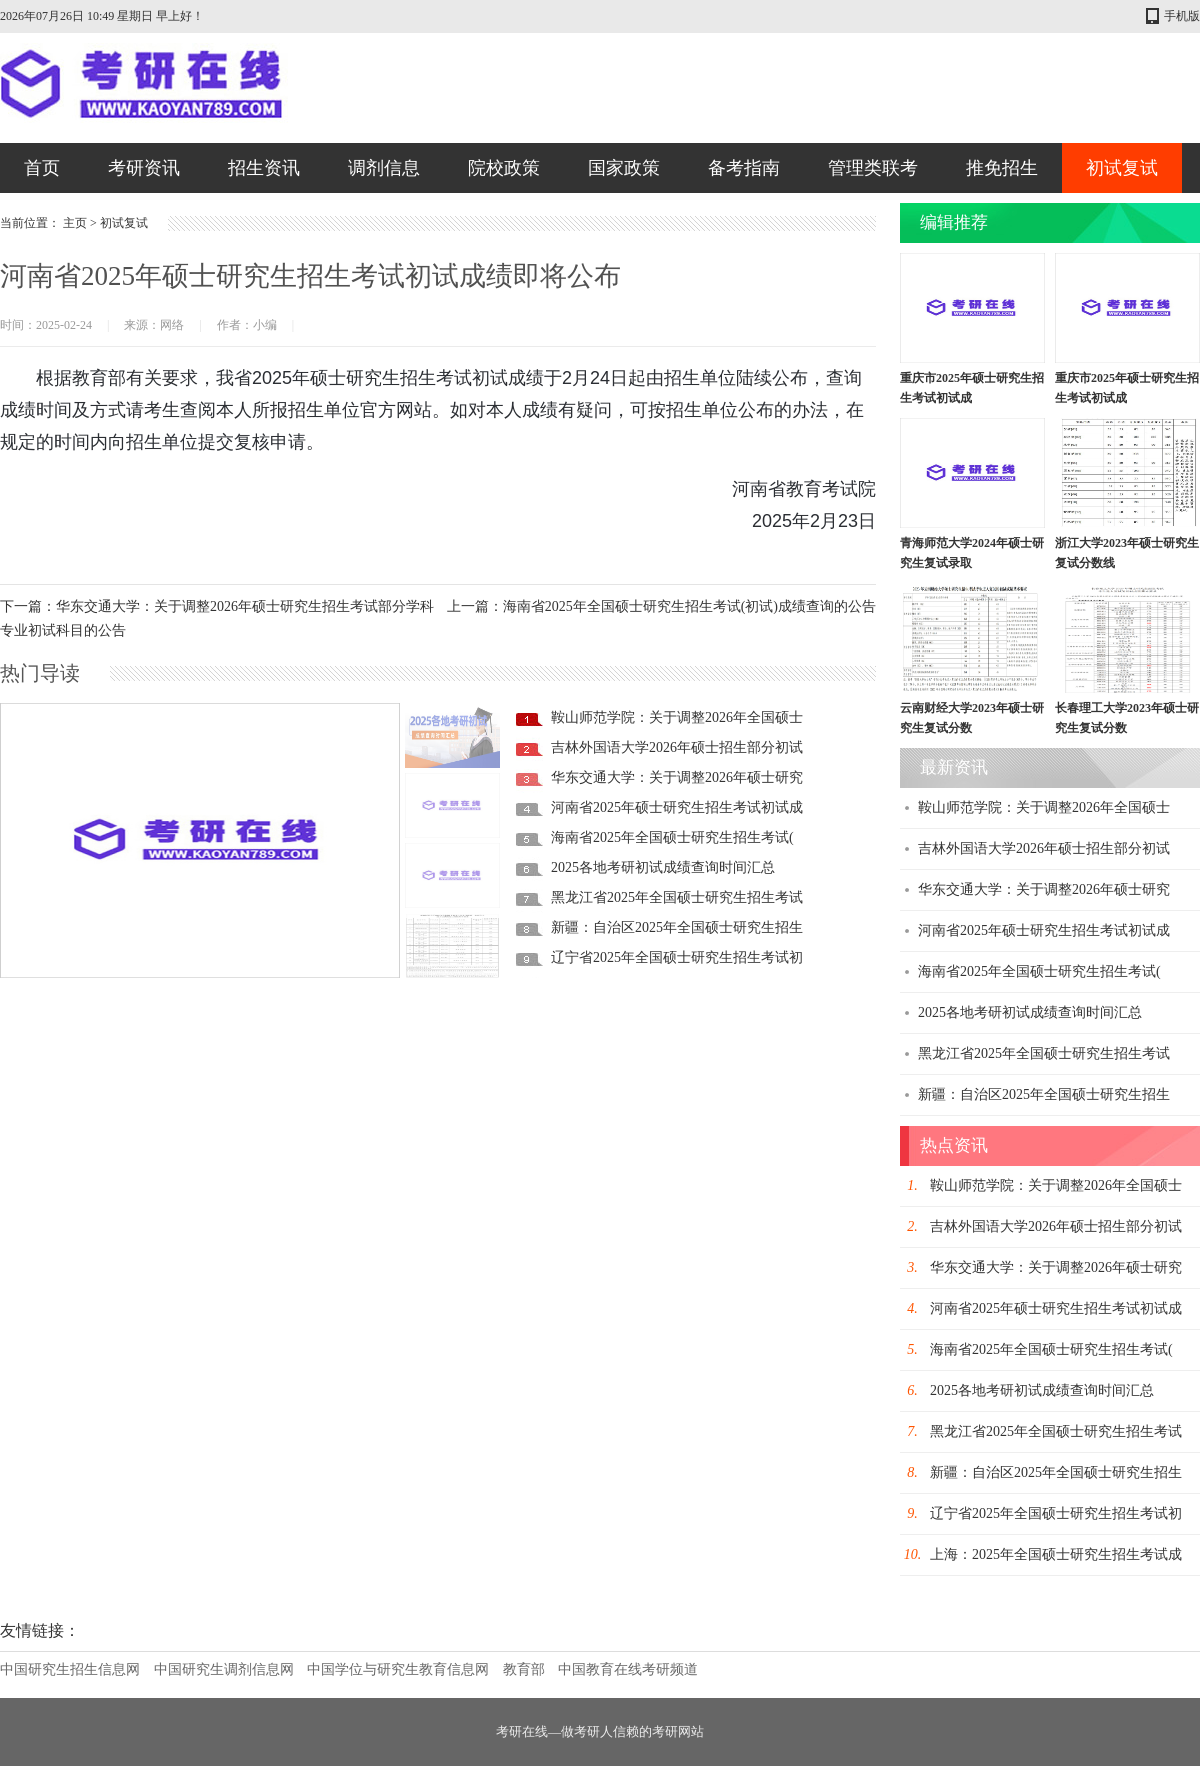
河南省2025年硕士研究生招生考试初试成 (677, 807)
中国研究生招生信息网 (70, 1669)
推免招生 (1002, 168)
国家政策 (624, 168)
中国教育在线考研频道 (628, 1669)
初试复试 (1122, 168)
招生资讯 (264, 168)
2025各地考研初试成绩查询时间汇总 (663, 867)
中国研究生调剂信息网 (224, 1669)
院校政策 (504, 168)
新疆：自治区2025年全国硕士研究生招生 (677, 927)
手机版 (1182, 16)
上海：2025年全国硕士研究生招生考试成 (1056, 1554)
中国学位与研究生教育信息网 (398, 1669)
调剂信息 (384, 168)
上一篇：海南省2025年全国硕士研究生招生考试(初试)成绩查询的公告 (661, 606)
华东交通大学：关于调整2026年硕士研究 (677, 777)
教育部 (524, 1669)
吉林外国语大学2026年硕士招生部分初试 (677, 747)
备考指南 (744, 168)
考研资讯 (144, 168)
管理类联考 (873, 168)
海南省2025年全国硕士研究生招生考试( (672, 837)
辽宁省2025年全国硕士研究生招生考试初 (677, 957)
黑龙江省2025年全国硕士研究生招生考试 (677, 897)
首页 (42, 168)
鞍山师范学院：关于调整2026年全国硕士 (677, 717)
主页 (75, 223)
